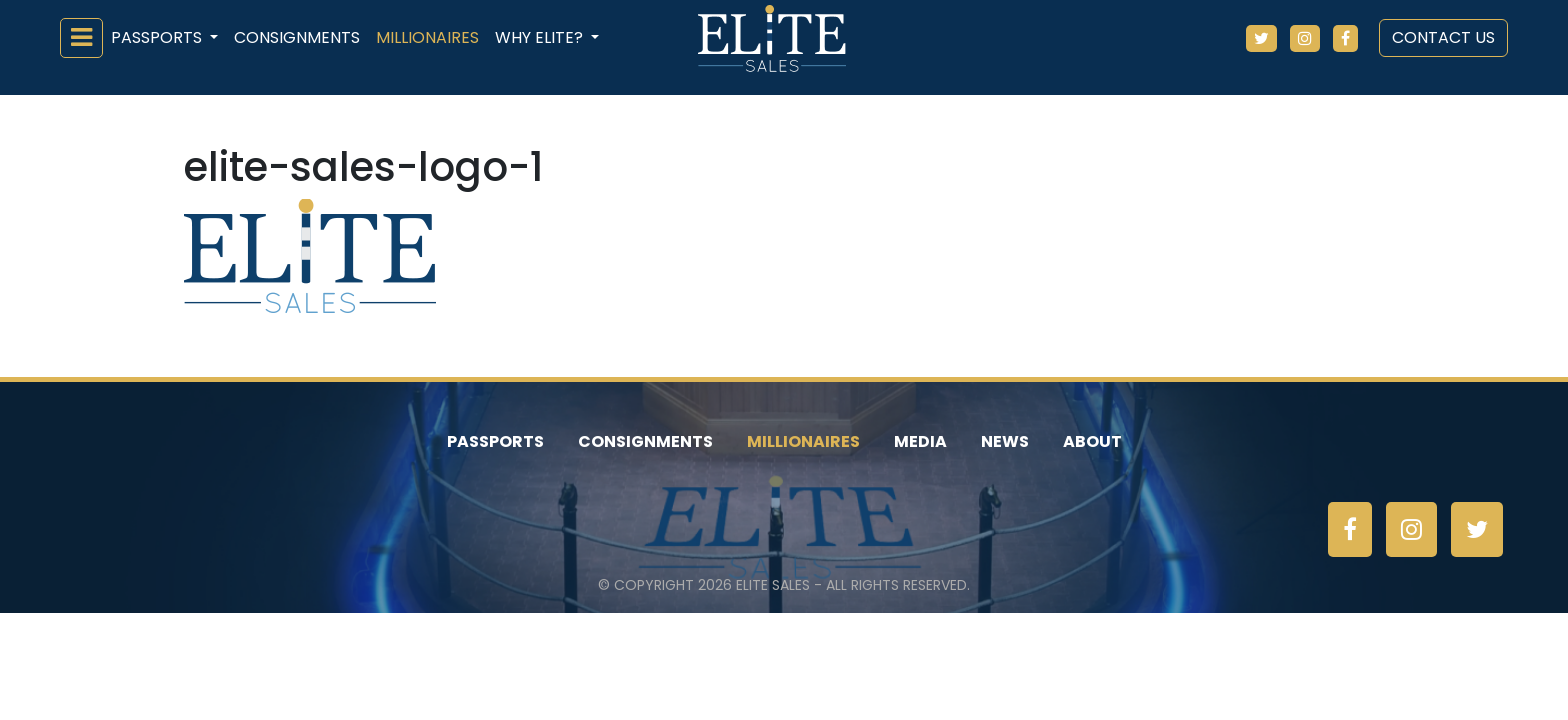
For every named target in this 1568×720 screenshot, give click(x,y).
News (1005, 441)
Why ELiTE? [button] (541, 37)
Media (920, 441)
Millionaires (427, 37)
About (1092, 441)
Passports (495, 441)
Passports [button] (158, 37)
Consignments (297, 37)
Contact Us (1443, 37)
